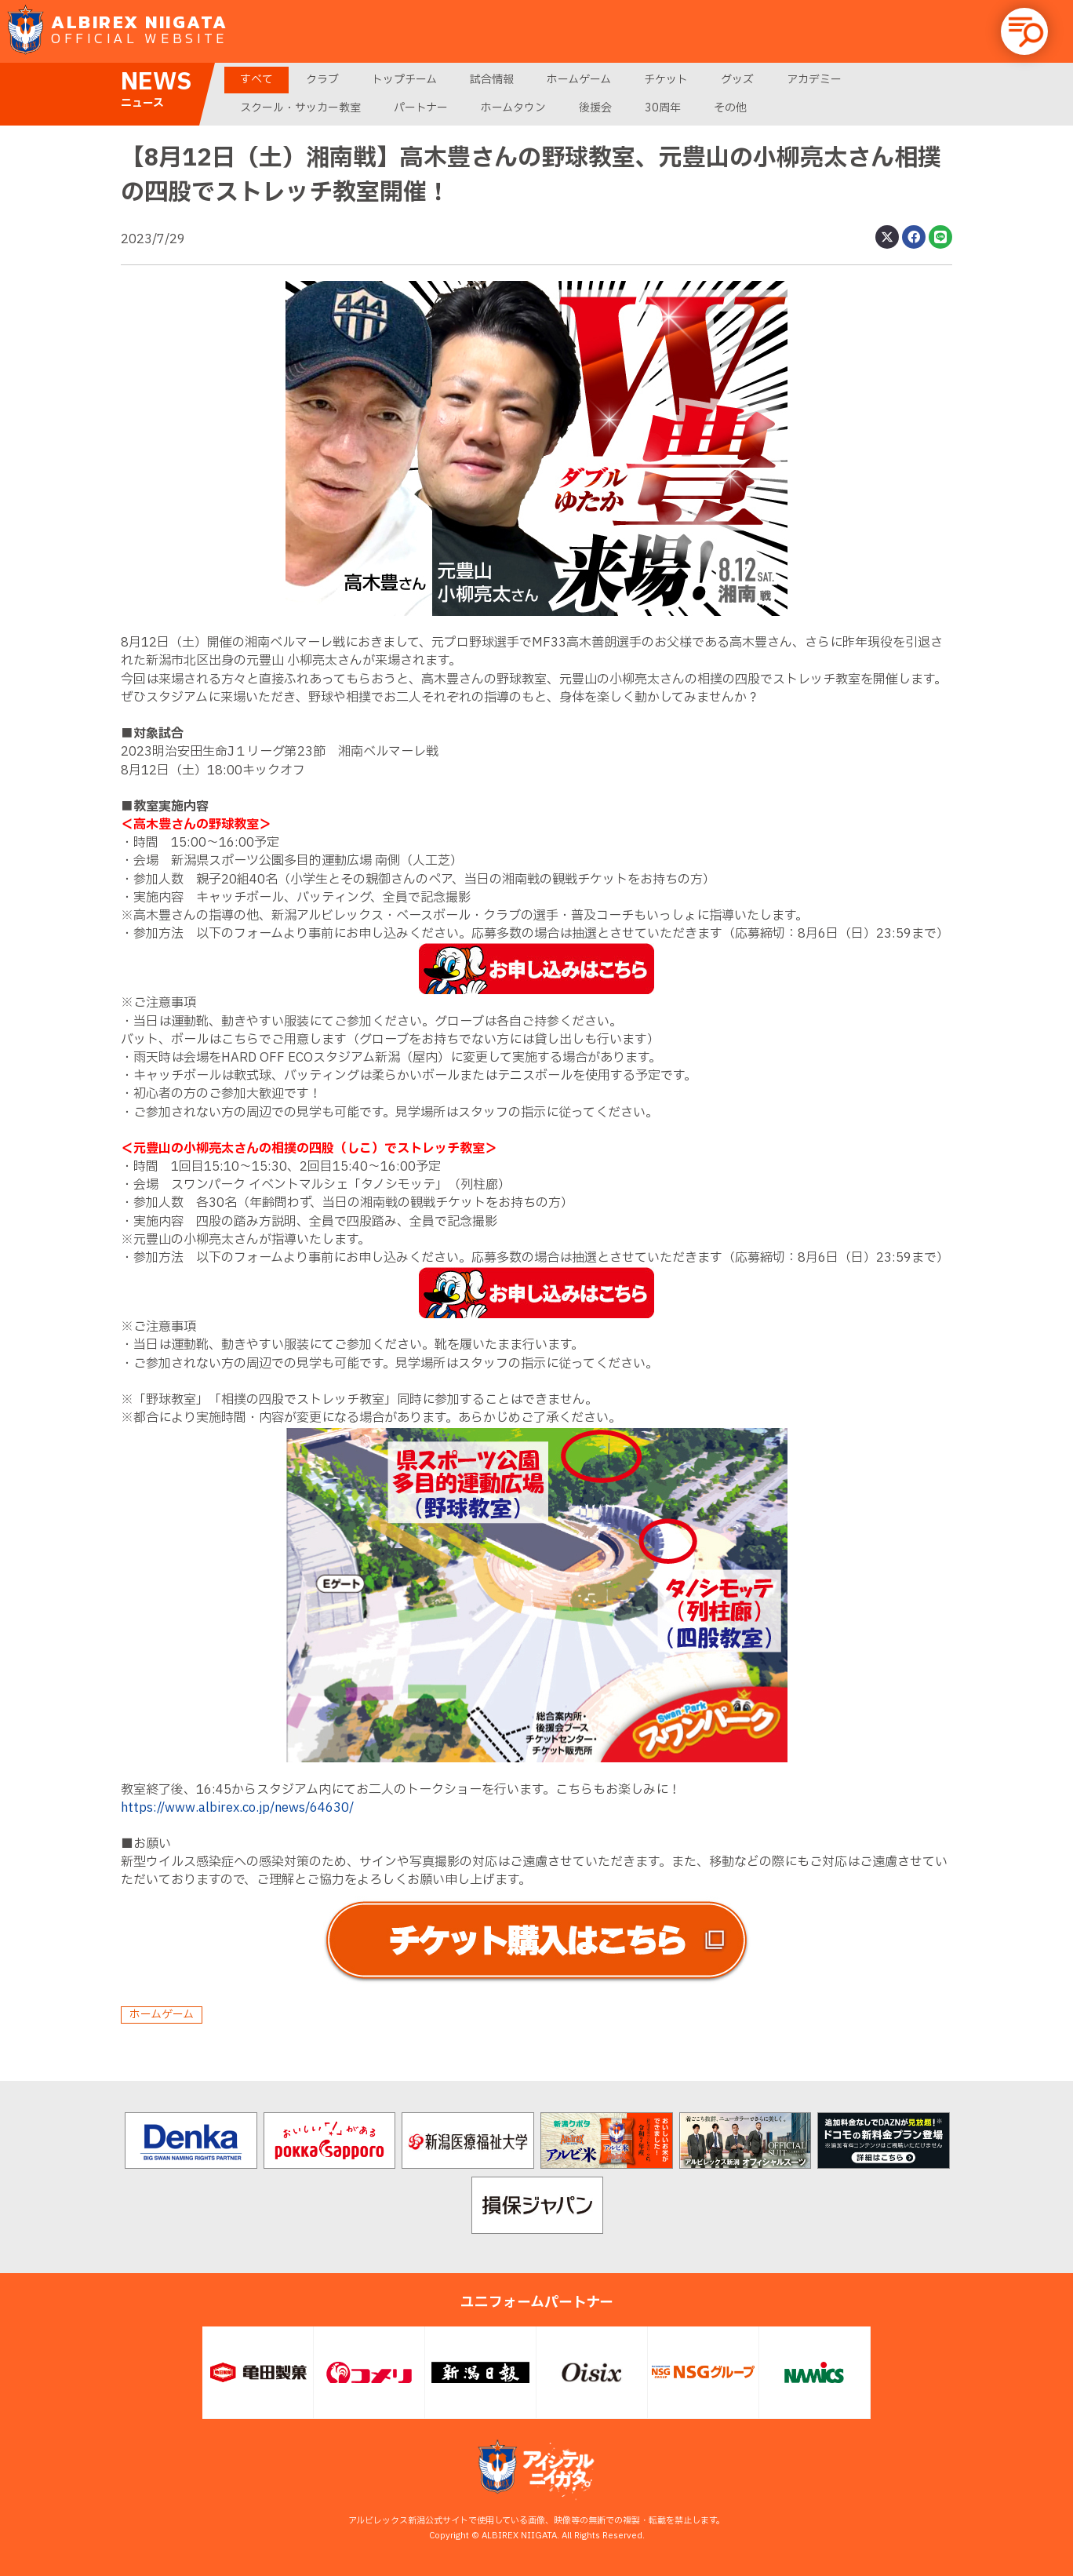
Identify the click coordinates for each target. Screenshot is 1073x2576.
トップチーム (404, 79)
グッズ (737, 79)
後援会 (595, 108)
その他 (730, 108)
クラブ (322, 79)
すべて (256, 79)
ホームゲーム (579, 79)
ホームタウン (513, 108)
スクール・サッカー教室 (300, 108)
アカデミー (814, 79)
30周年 (663, 108)
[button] (1024, 31)
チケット (666, 79)
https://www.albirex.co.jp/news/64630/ (237, 1807)
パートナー (421, 108)
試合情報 (492, 79)
